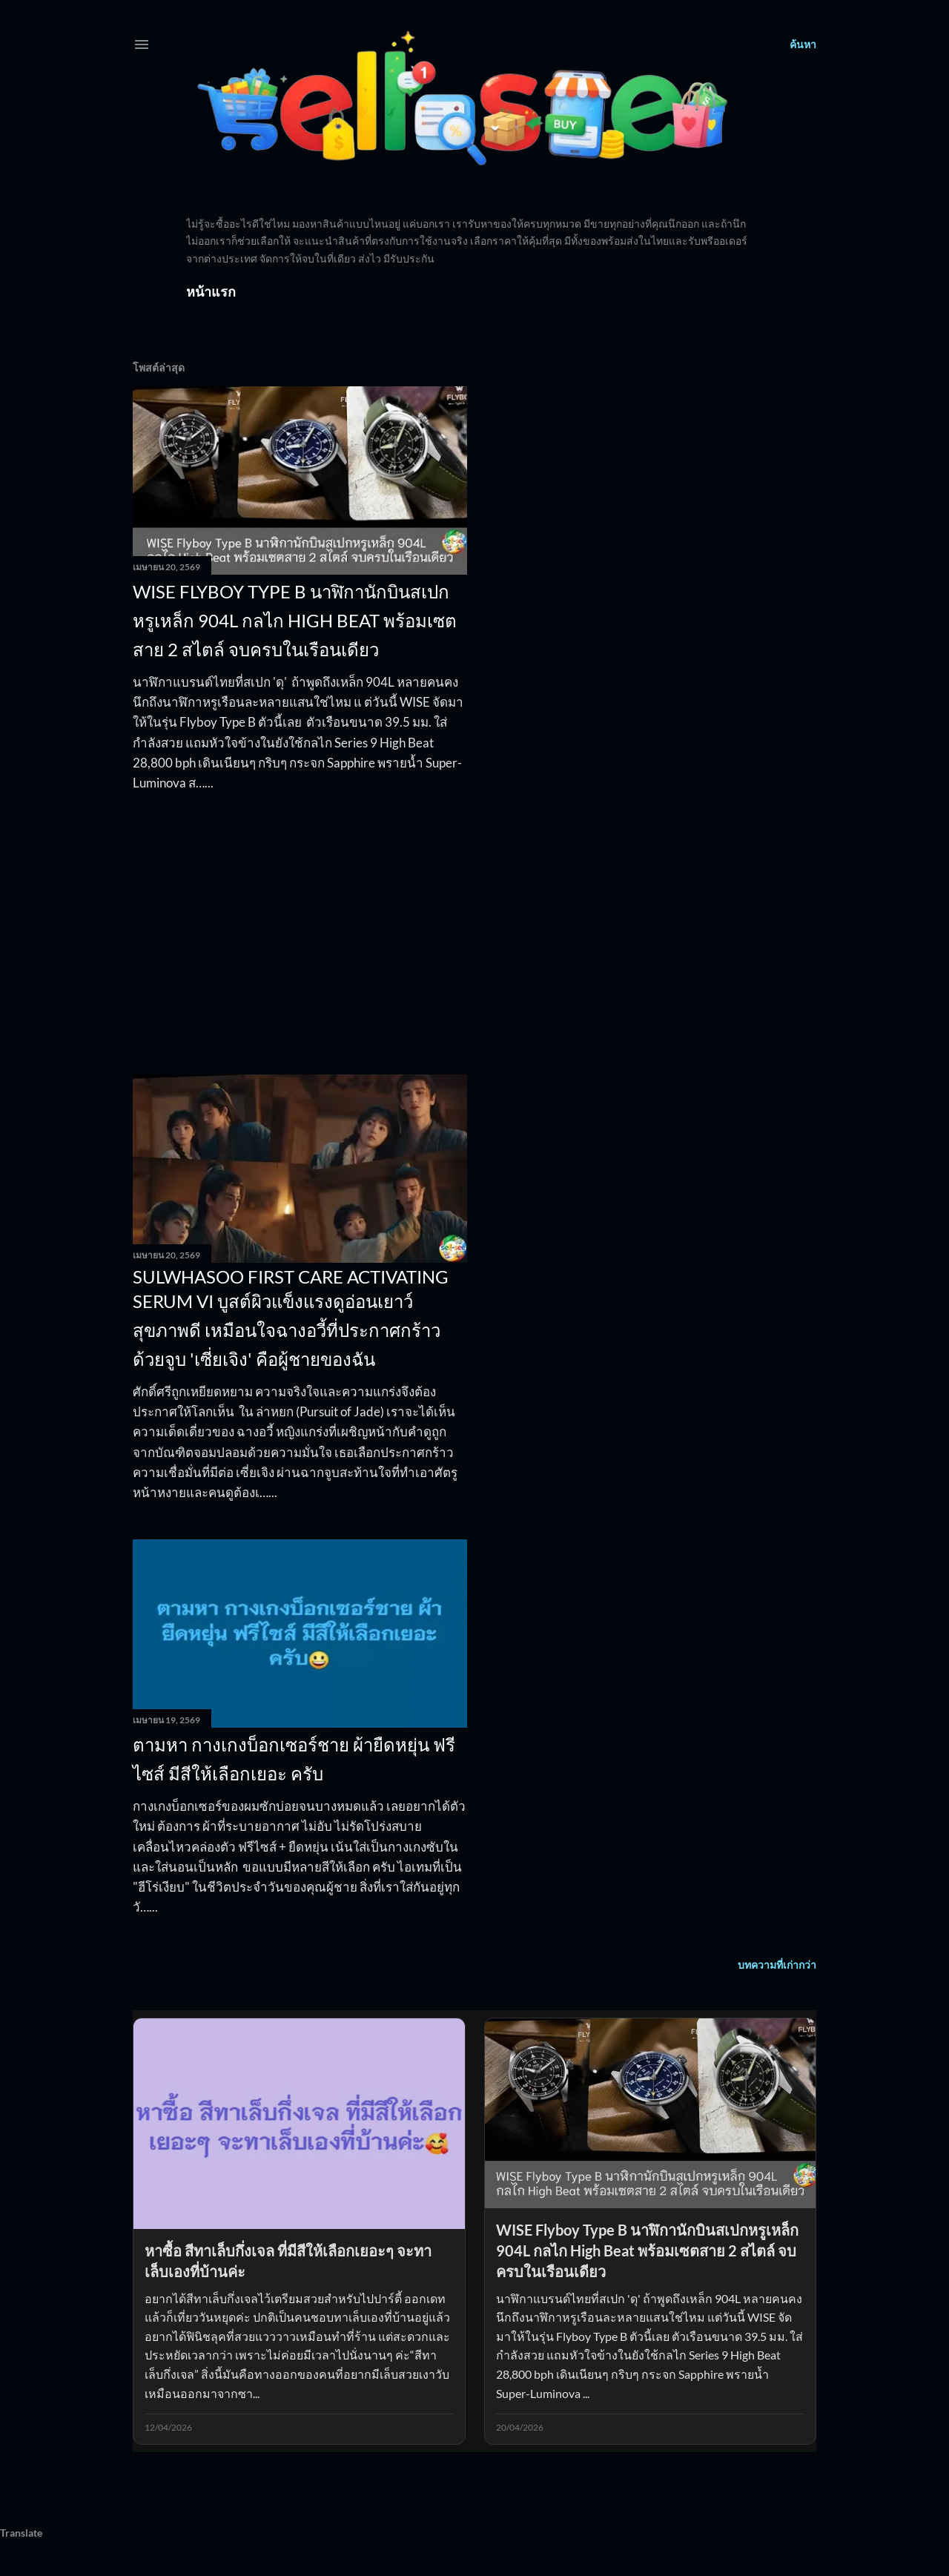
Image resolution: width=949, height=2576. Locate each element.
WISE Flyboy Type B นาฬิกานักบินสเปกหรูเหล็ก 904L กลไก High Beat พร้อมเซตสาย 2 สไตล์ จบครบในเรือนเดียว (295, 620)
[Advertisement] (300, 933)
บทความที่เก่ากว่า (777, 1964)
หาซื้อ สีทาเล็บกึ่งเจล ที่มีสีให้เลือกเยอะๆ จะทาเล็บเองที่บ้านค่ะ (288, 2261)
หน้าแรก (211, 291)
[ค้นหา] (803, 44)
